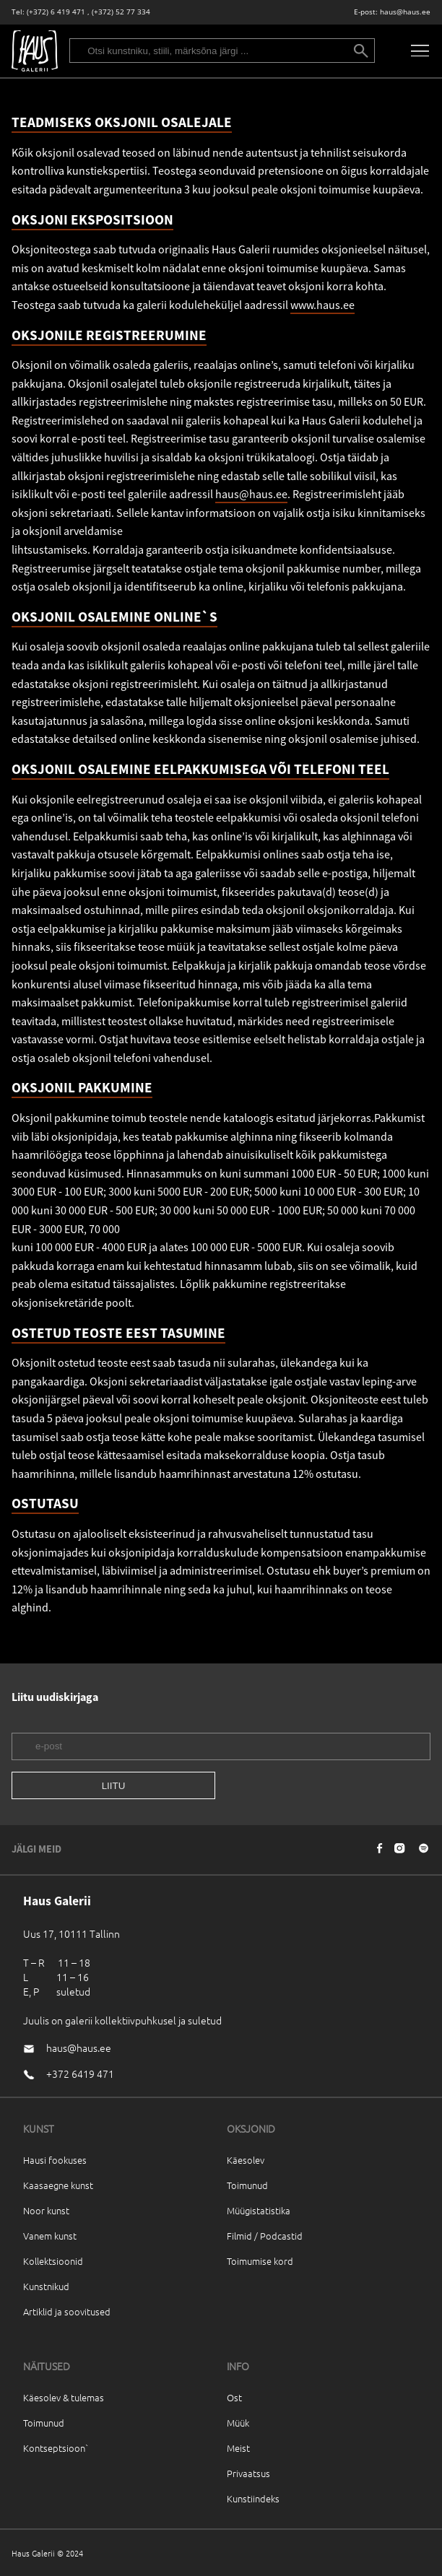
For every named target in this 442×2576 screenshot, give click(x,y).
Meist (238, 2448)
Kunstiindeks (253, 2498)
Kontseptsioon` (56, 2448)
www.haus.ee (322, 304)
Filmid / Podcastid (265, 2235)
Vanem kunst (50, 2235)
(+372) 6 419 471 (56, 12)
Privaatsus (248, 2473)
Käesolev (245, 2160)
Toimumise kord (260, 2261)
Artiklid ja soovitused (66, 2311)
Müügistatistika (258, 2210)
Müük (238, 2422)
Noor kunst (46, 2210)
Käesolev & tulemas (63, 2397)
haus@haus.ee (405, 12)
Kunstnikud (46, 2286)
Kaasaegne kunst (58, 2185)
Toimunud (247, 2185)
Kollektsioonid (53, 2261)
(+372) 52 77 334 (121, 12)
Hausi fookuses (55, 2160)
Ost (234, 2397)
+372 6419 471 (80, 2073)
